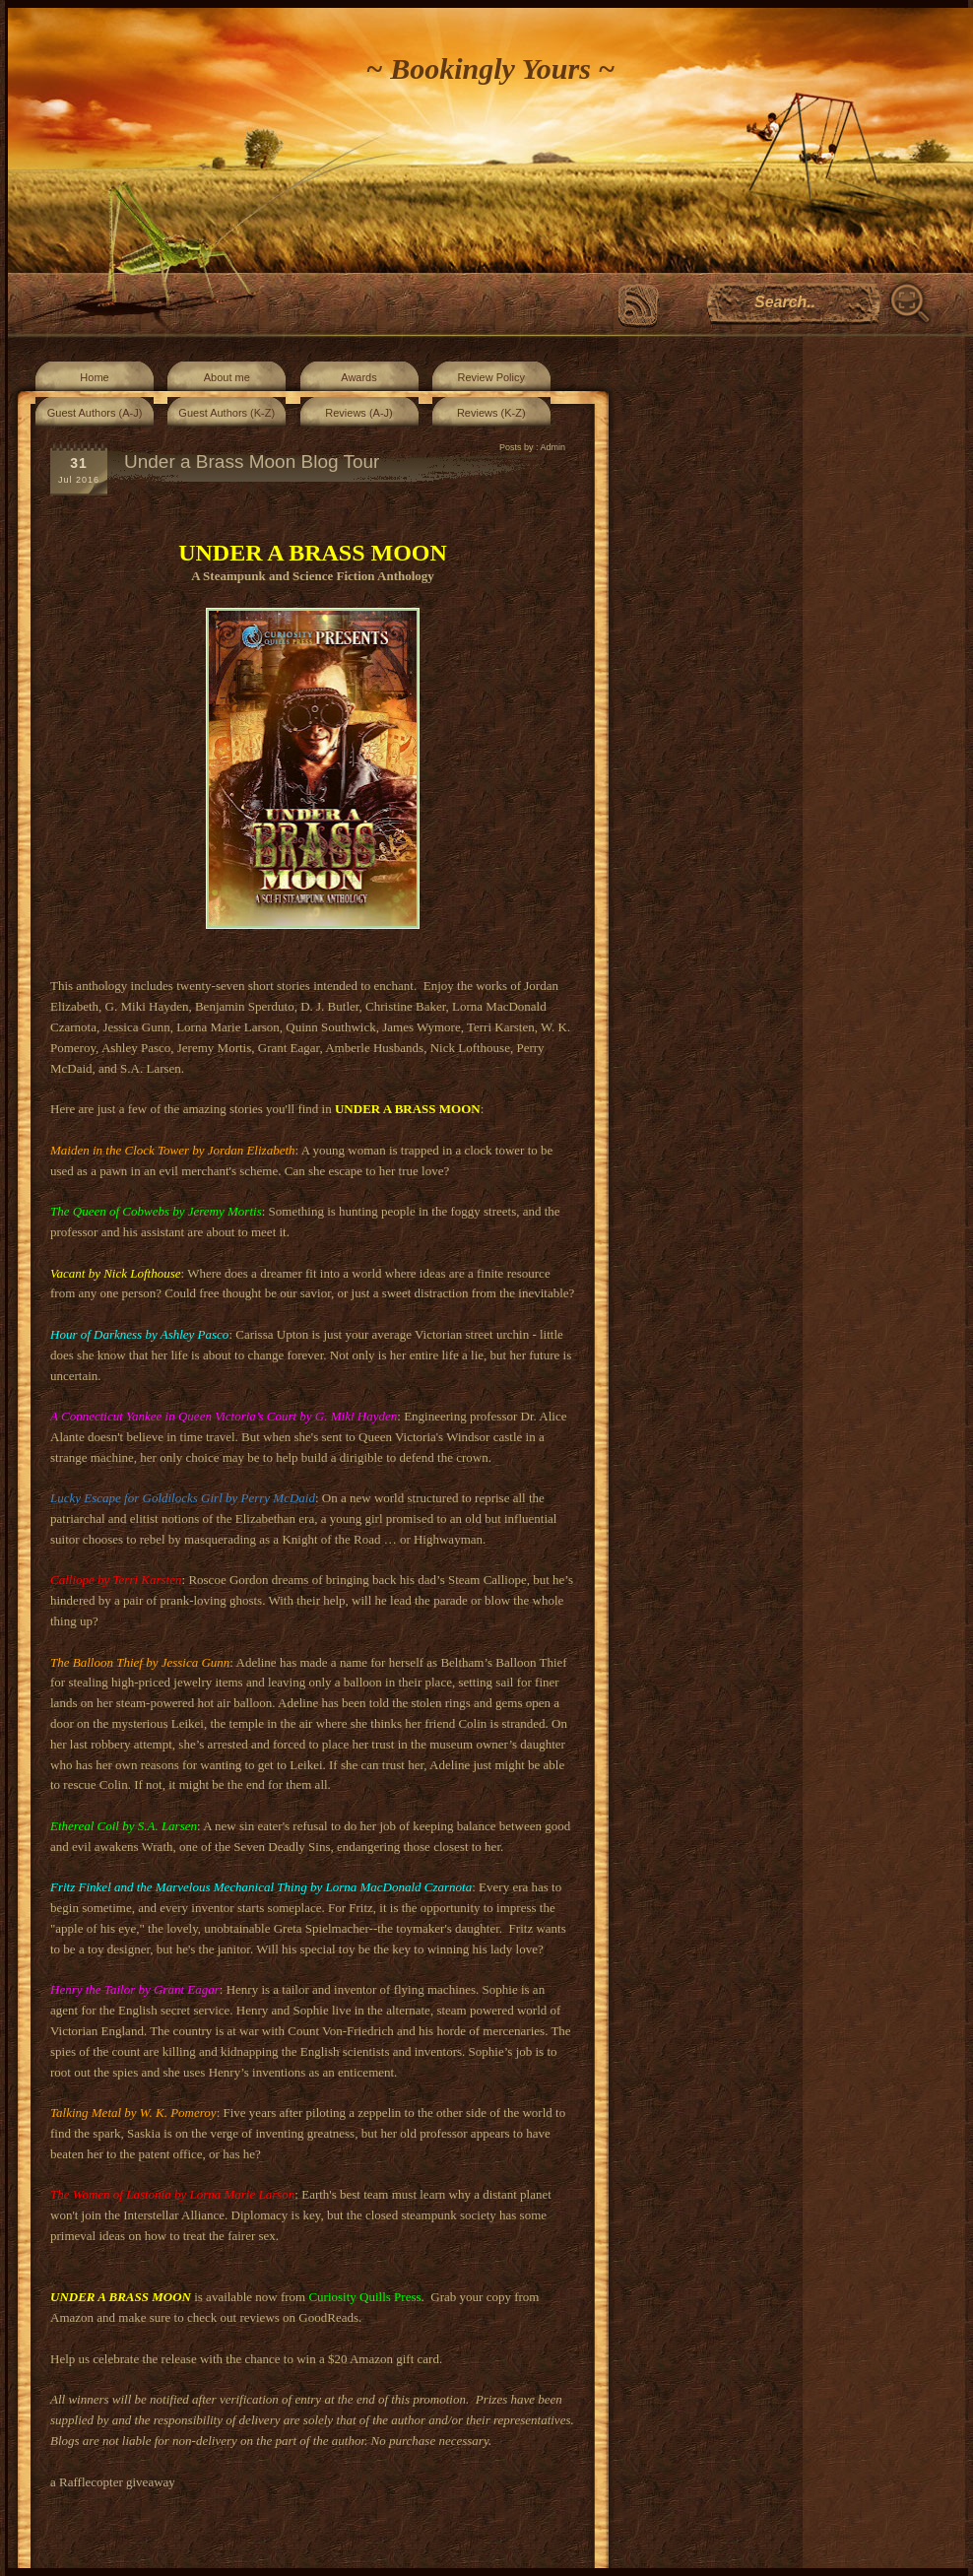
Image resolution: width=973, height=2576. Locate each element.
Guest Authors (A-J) (95, 413)
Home (94, 377)
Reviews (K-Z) (491, 413)
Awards (358, 377)
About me (227, 377)
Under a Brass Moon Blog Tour (251, 461)
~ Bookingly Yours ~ (491, 68)
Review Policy (491, 377)
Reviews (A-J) (358, 413)
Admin (552, 447)
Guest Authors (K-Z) (226, 413)
